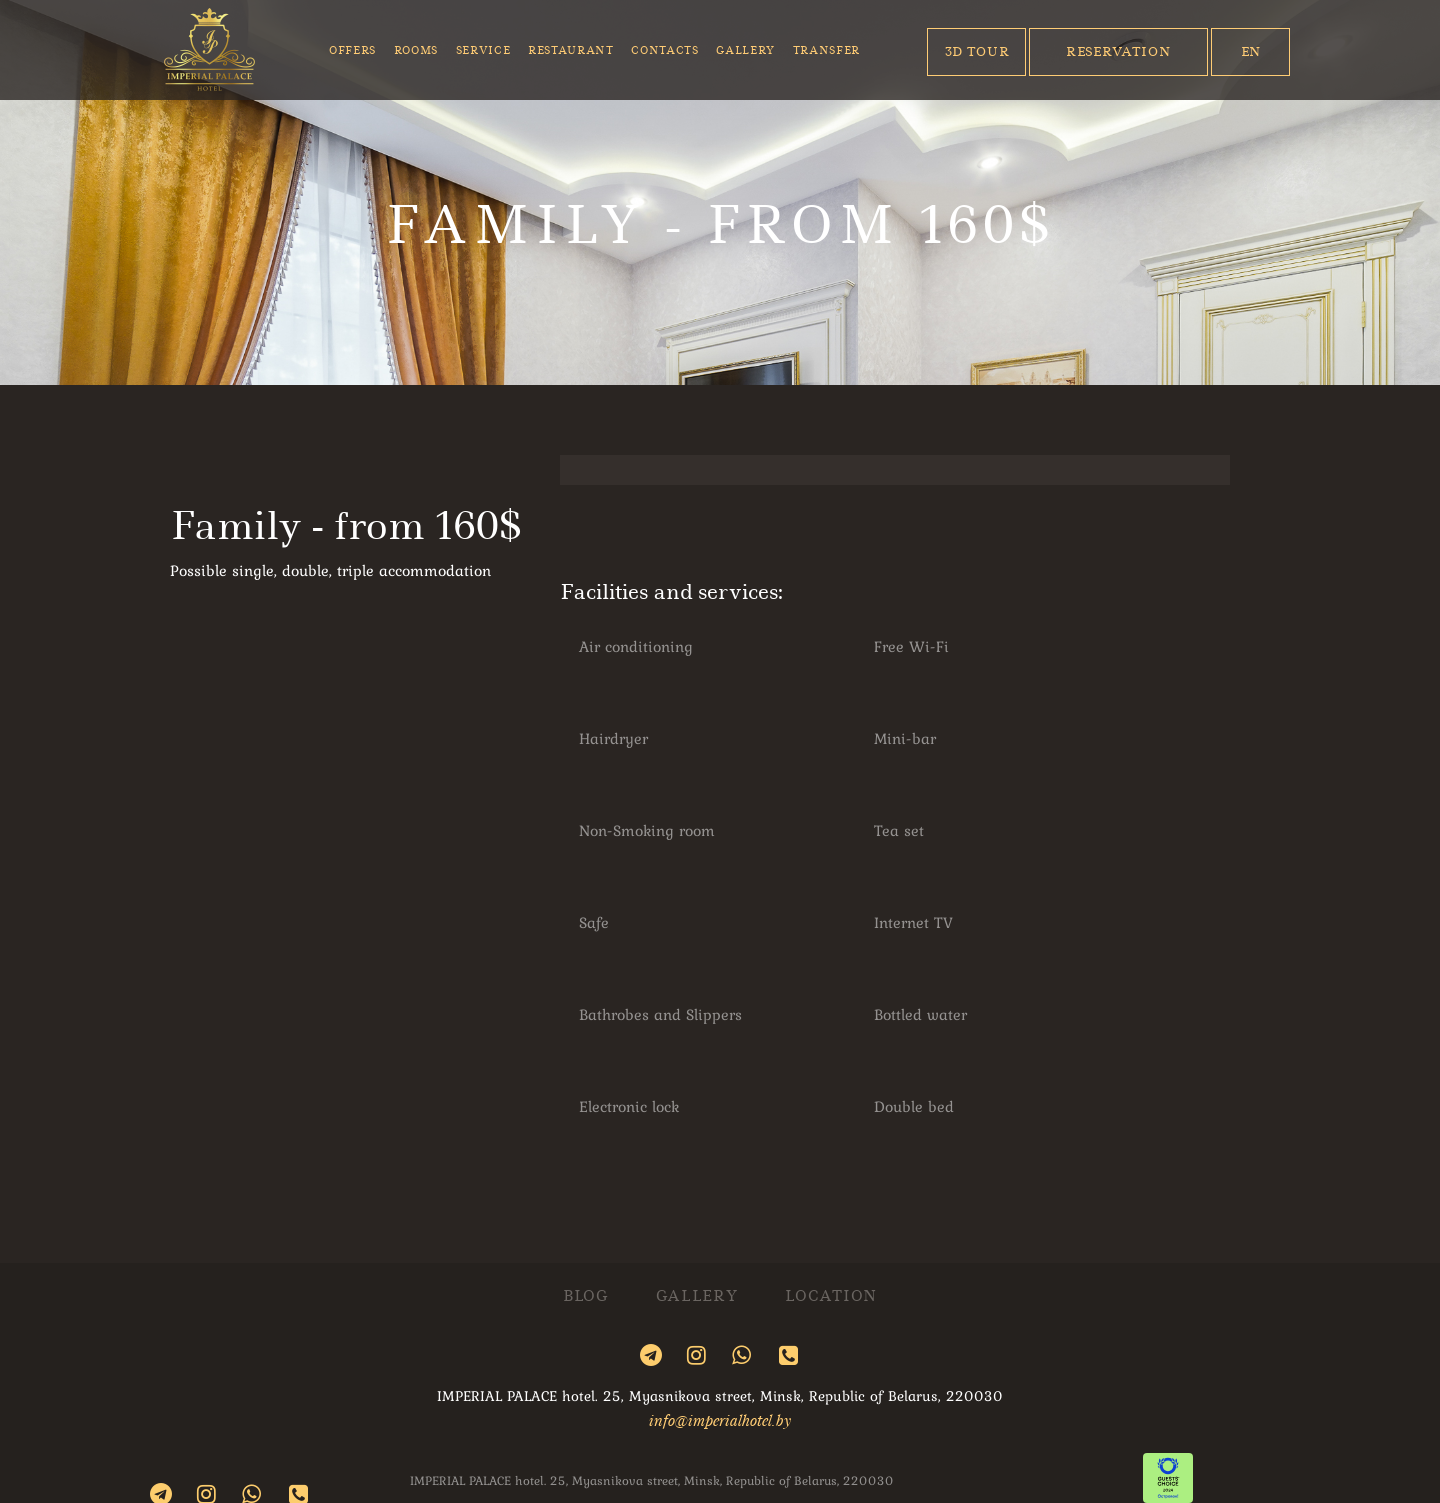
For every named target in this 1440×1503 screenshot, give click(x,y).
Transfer (826, 50)
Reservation (1118, 51)
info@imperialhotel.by (720, 1420)
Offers (352, 50)
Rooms (416, 50)
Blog (585, 1296)
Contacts (664, 50)
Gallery (745, 50)
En (1251, 51)
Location (831, 1296)
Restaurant (571, 50)
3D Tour (977, 51)
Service (483, 50)
